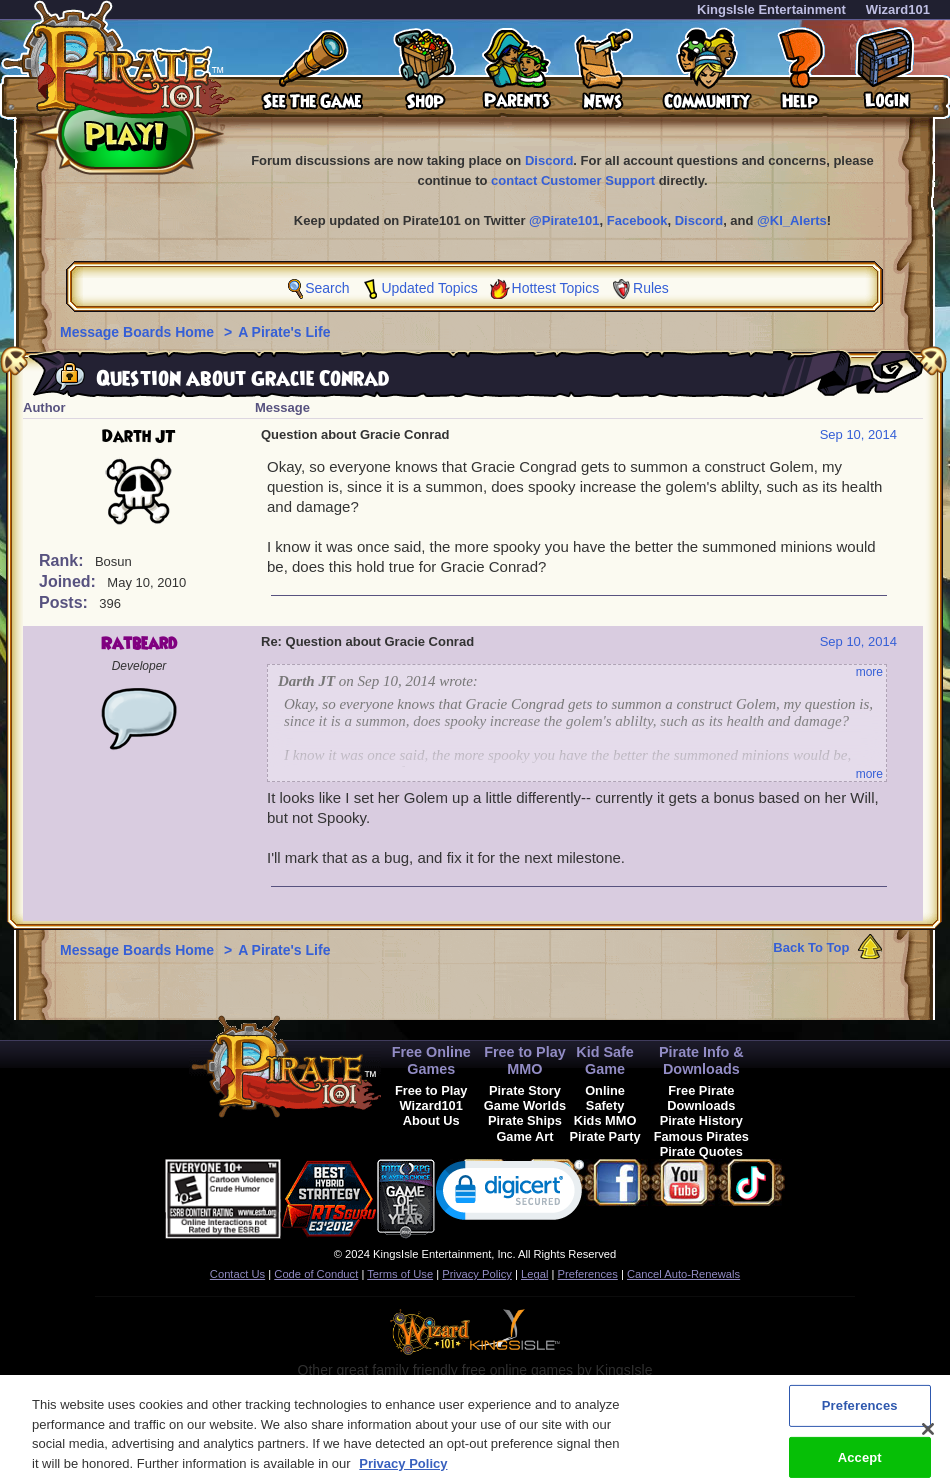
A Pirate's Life (284, 332)
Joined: (69, 581)
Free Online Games (431, 1060)
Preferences (588, 1274)
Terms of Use (400, 1274)
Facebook (637, 220)
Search (327, 288)
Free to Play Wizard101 (431, 1098)
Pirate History (701, 1120)
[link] (510, 1194)
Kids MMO (605, 1120)
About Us (431, 1120)
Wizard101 (898, 9)
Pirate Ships (525, 1120)
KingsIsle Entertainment (771, 9)
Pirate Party (605, 1136)
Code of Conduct (316, 1274)
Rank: (63, 560)
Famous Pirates (701, 1136)
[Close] (928, 1442)
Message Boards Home (139, 332)
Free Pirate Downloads (701, 1098)
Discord (549, 160)
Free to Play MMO (525, 1060)
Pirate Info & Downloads (701, 1060)
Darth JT (139, 437)
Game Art (524, 1136)
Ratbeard (139, 644)
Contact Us (237, 1274)
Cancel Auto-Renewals (683, 1274)
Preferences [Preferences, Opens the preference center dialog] (860, 1418)
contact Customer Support (573, 180)
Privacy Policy (477, 1274)
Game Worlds (525, 1105)
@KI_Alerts (792, 220)
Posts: (65, 602)
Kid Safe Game (605, 1060)
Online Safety (605, 1098)
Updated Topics (429, 288)
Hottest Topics (556, 288)
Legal (534, 1274)
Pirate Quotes (701, 1151)
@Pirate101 (564, 220)
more (869, 672)
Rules (651, 288)
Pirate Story (525, 1090)
